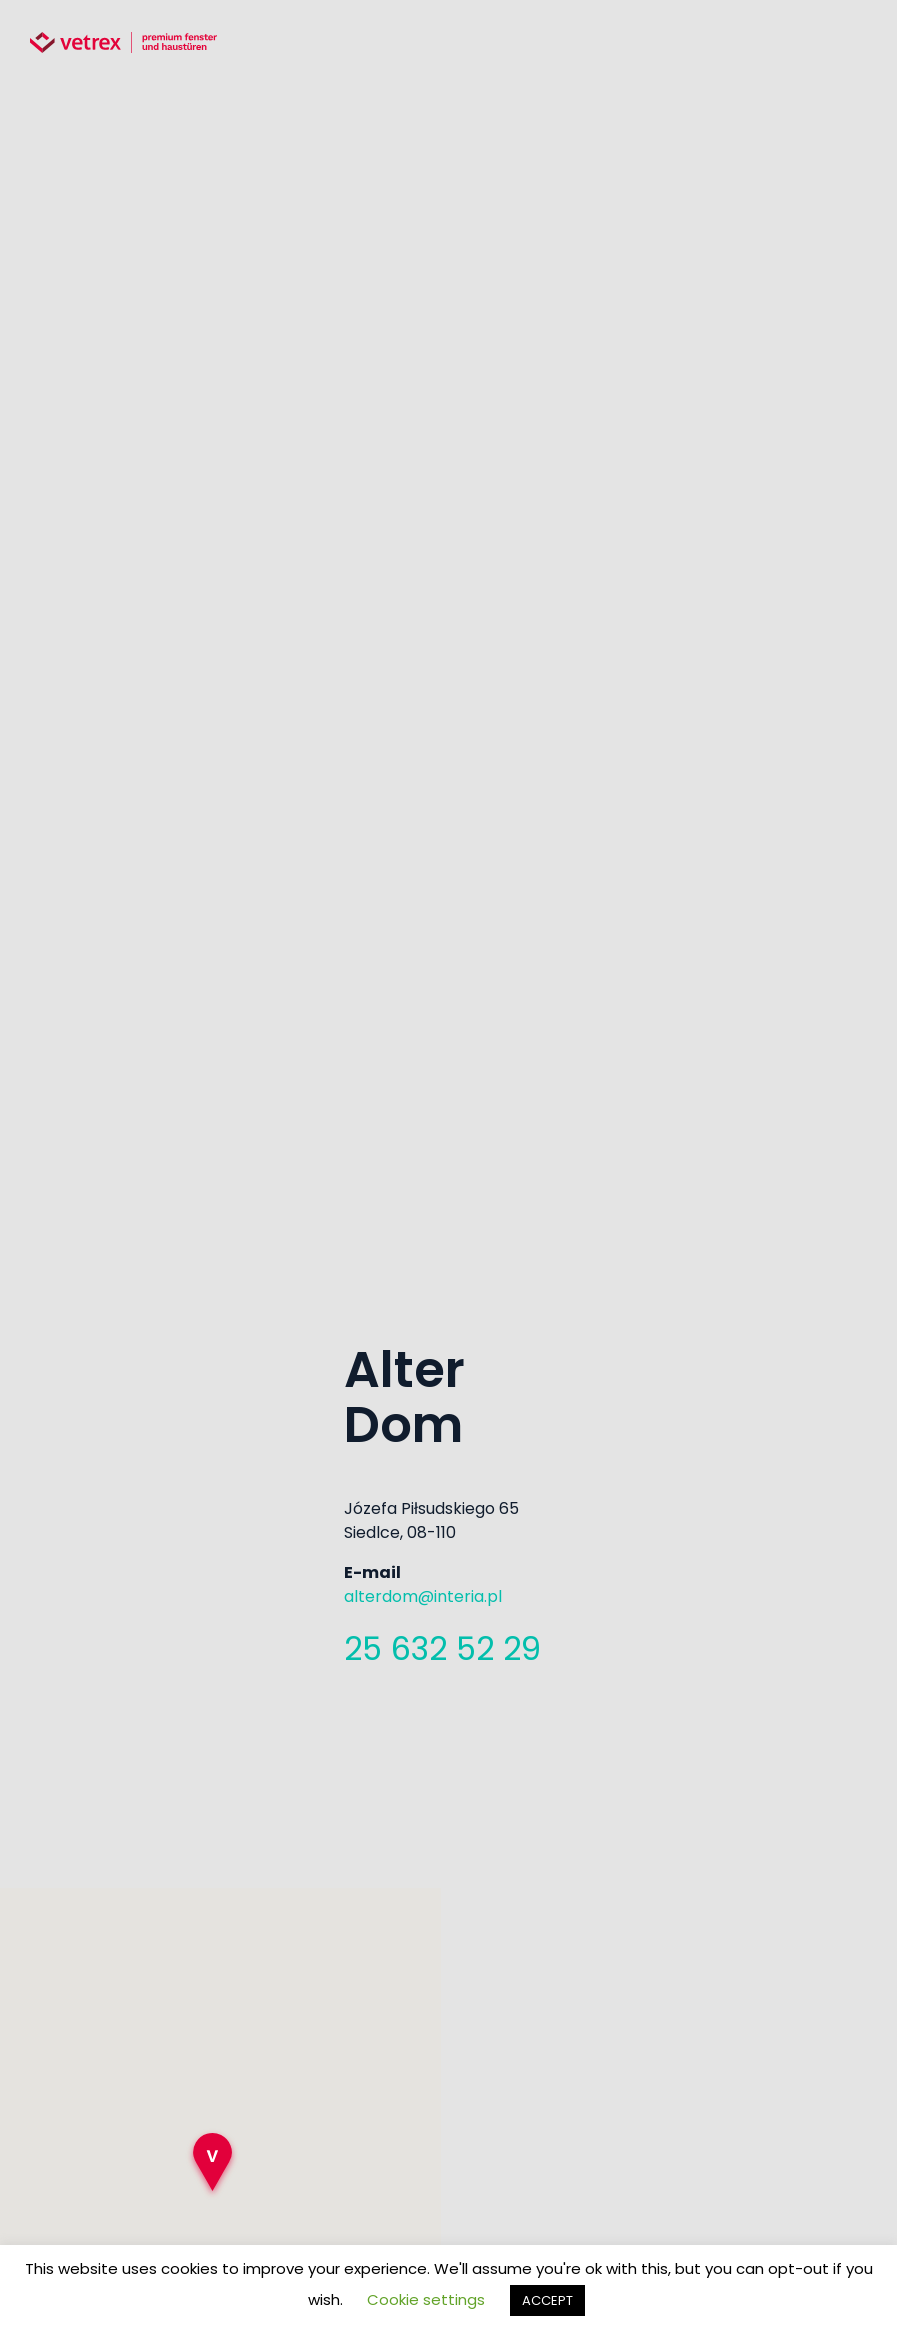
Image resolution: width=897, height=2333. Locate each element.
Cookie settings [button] (426, 2299)
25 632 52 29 (442, 1648)
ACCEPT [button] (547, 2300)
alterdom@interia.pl (423, 1596)
